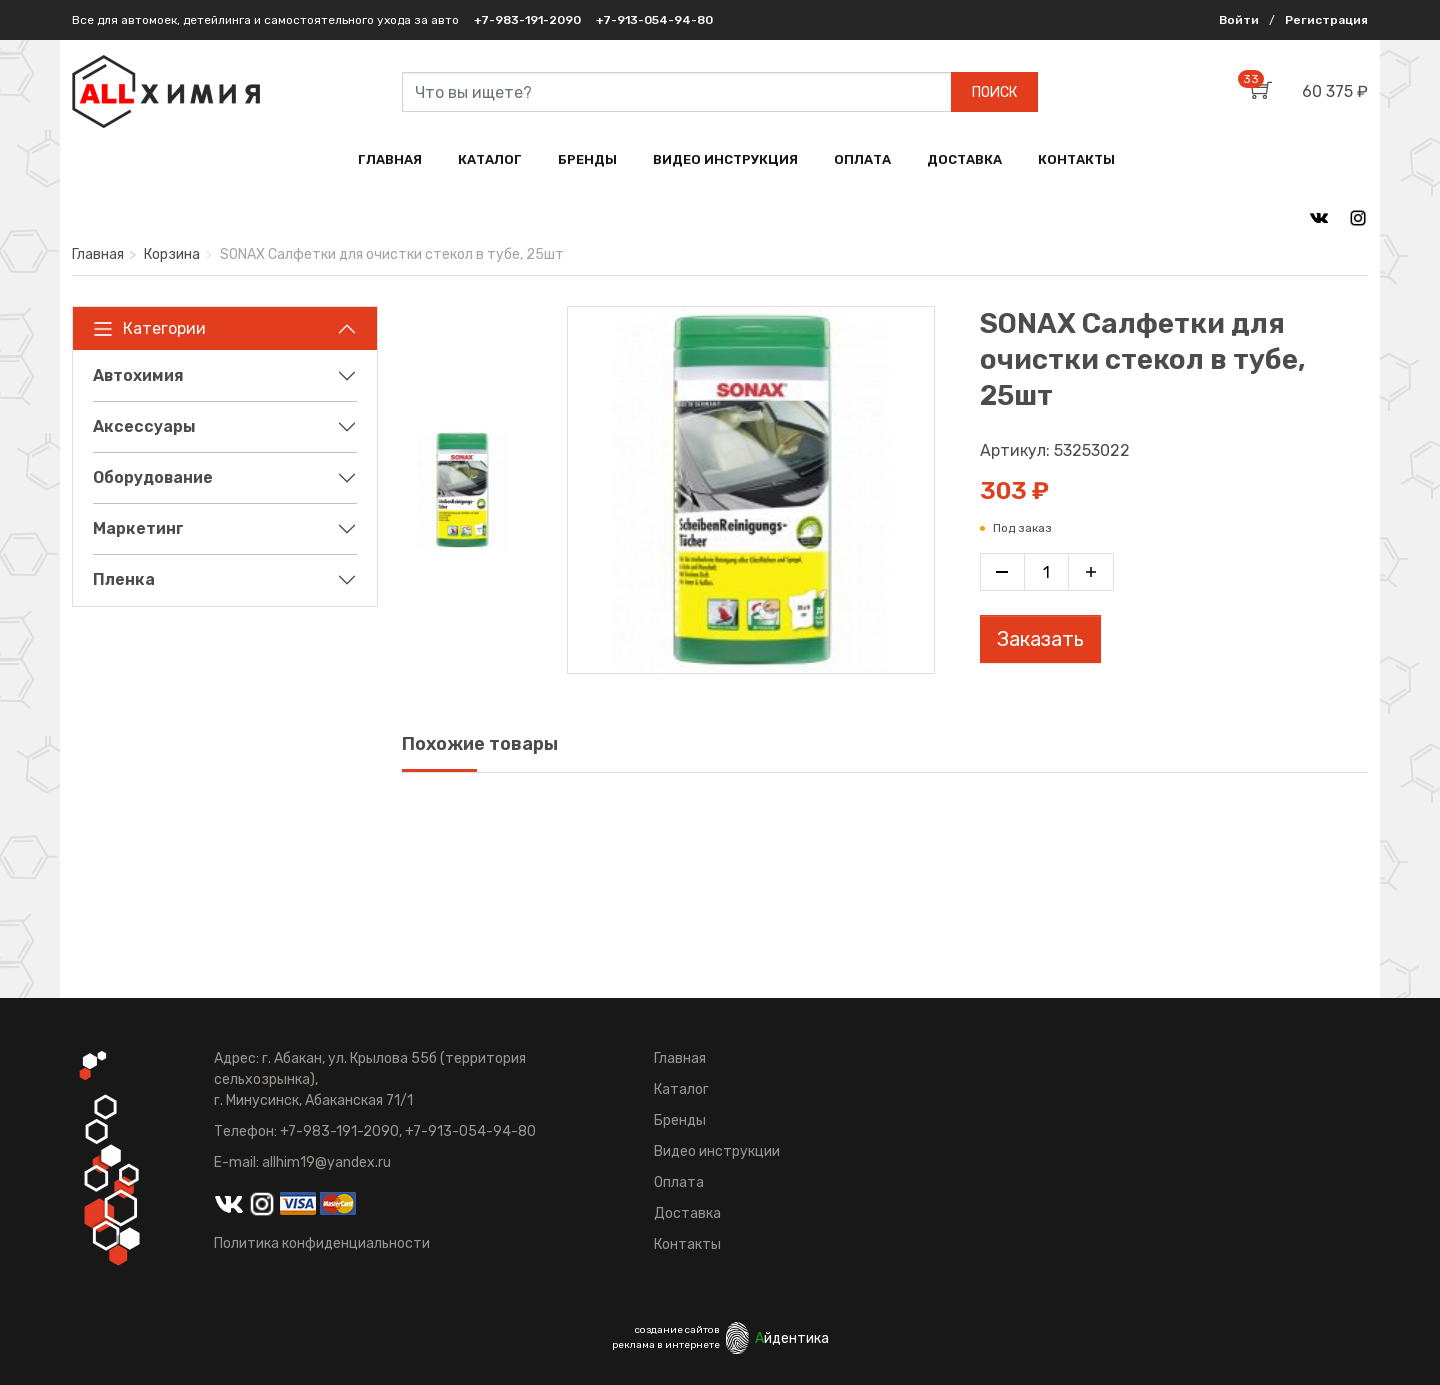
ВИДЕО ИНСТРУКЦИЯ (725, 159)
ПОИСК (994, 92)
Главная (98, 254)
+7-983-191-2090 (527, 20)
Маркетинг (138, 528)
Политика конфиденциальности (322, 1243)
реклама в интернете (666, 1345)
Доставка (687, 1213)
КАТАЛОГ (490, 159)
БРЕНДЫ (587, 159)
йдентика (792, 1338)
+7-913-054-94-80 (654, 20)
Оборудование (153, 477)
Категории (149, 329)
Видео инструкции (717, 1151)
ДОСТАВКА (964, 159)
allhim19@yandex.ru (326, 1162)
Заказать (1040, 639)
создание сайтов (677, 1330)
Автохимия (138, 375)
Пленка (124, 579)
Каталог (681, 1089)
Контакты (687, 1244)
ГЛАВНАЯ (390, 159)
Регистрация (1326, 20)
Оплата (679, 1182)
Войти (1239, 20)
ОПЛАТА (862, 159)
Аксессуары (144, 426)
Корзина (172, 254)
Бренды (680, 1120)
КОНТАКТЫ (1076, 159)
